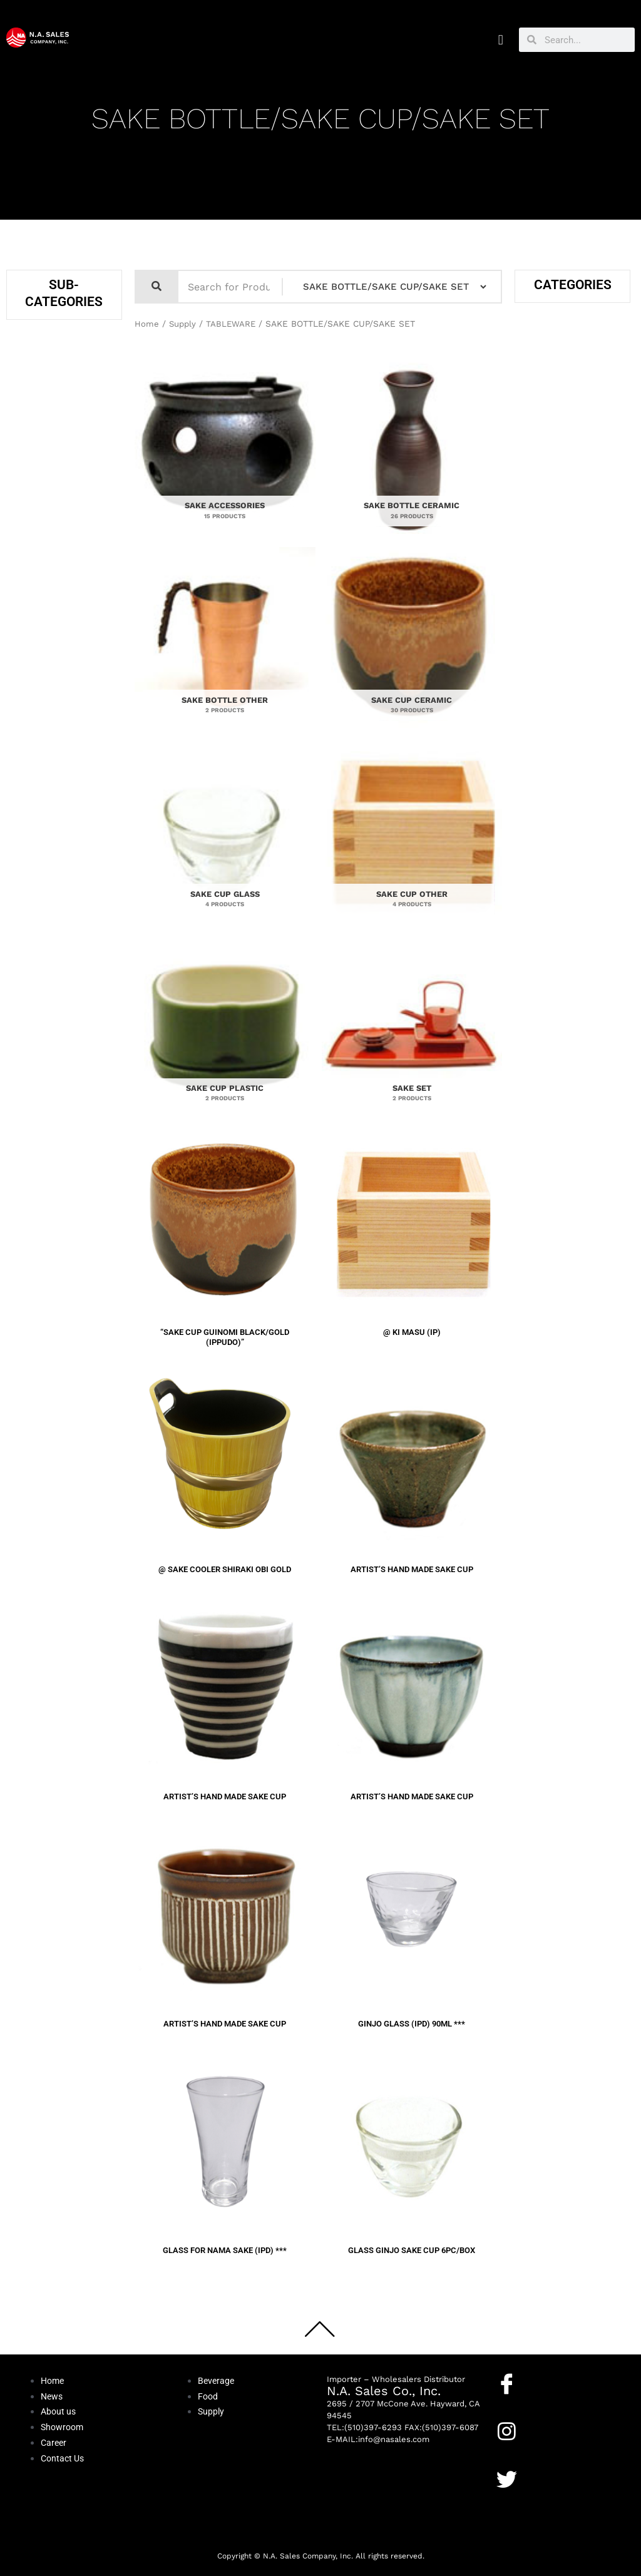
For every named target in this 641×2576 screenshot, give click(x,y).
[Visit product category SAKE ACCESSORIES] (225, 446)
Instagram (518, 2451)
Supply (183, 324)
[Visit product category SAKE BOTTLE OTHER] (225, 641)
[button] (500, 39)
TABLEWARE (233, 324)
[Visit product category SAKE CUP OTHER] (412, 836)
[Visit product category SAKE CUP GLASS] (225, 836)
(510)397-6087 (450, 2427)
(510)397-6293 (373, 2427)
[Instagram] (506, 2431)
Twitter (511, 2499)
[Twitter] (506, 2479)
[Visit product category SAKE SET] (412, 1030)
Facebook (516, 2403)
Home (147, 324)
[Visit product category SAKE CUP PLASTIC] (225, 1030)
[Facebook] (506, 2383)
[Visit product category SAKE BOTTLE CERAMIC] (412, 446)
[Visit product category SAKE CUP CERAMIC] (412, 641)
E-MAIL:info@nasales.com (378, 2439)
